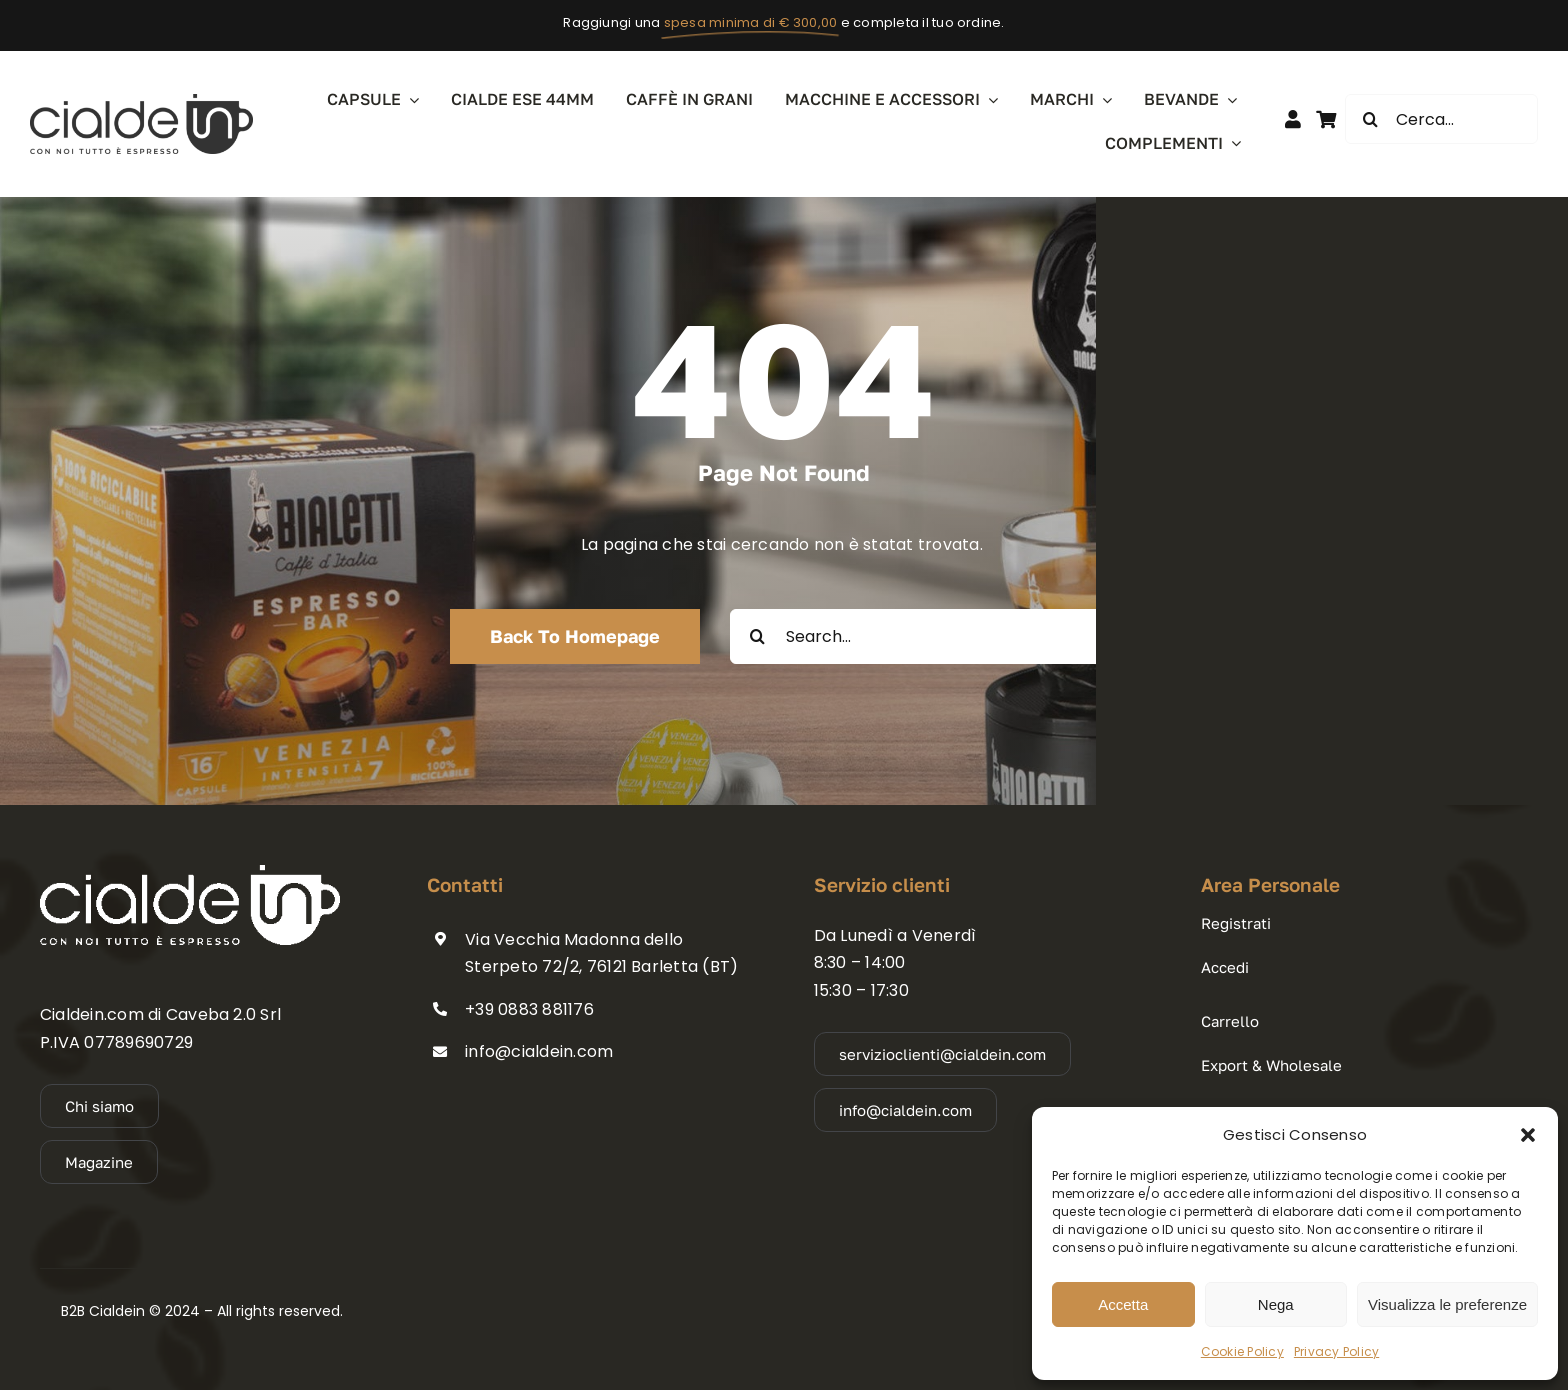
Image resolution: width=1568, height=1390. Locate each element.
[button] (1528, 1135)
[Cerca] (1370, 119)
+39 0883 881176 (529, 1009)
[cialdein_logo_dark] (141, 101)
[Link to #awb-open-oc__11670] (1326, 119)
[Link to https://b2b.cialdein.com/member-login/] (1293, 119)
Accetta (1123, 1304)
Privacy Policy (1336, 1351)
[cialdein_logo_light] (190, 872)
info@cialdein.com (539, 1051)
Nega (1276, 1304)
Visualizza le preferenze (1447, 1304)
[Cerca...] (1441, 119)
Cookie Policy (1242, 1351)
